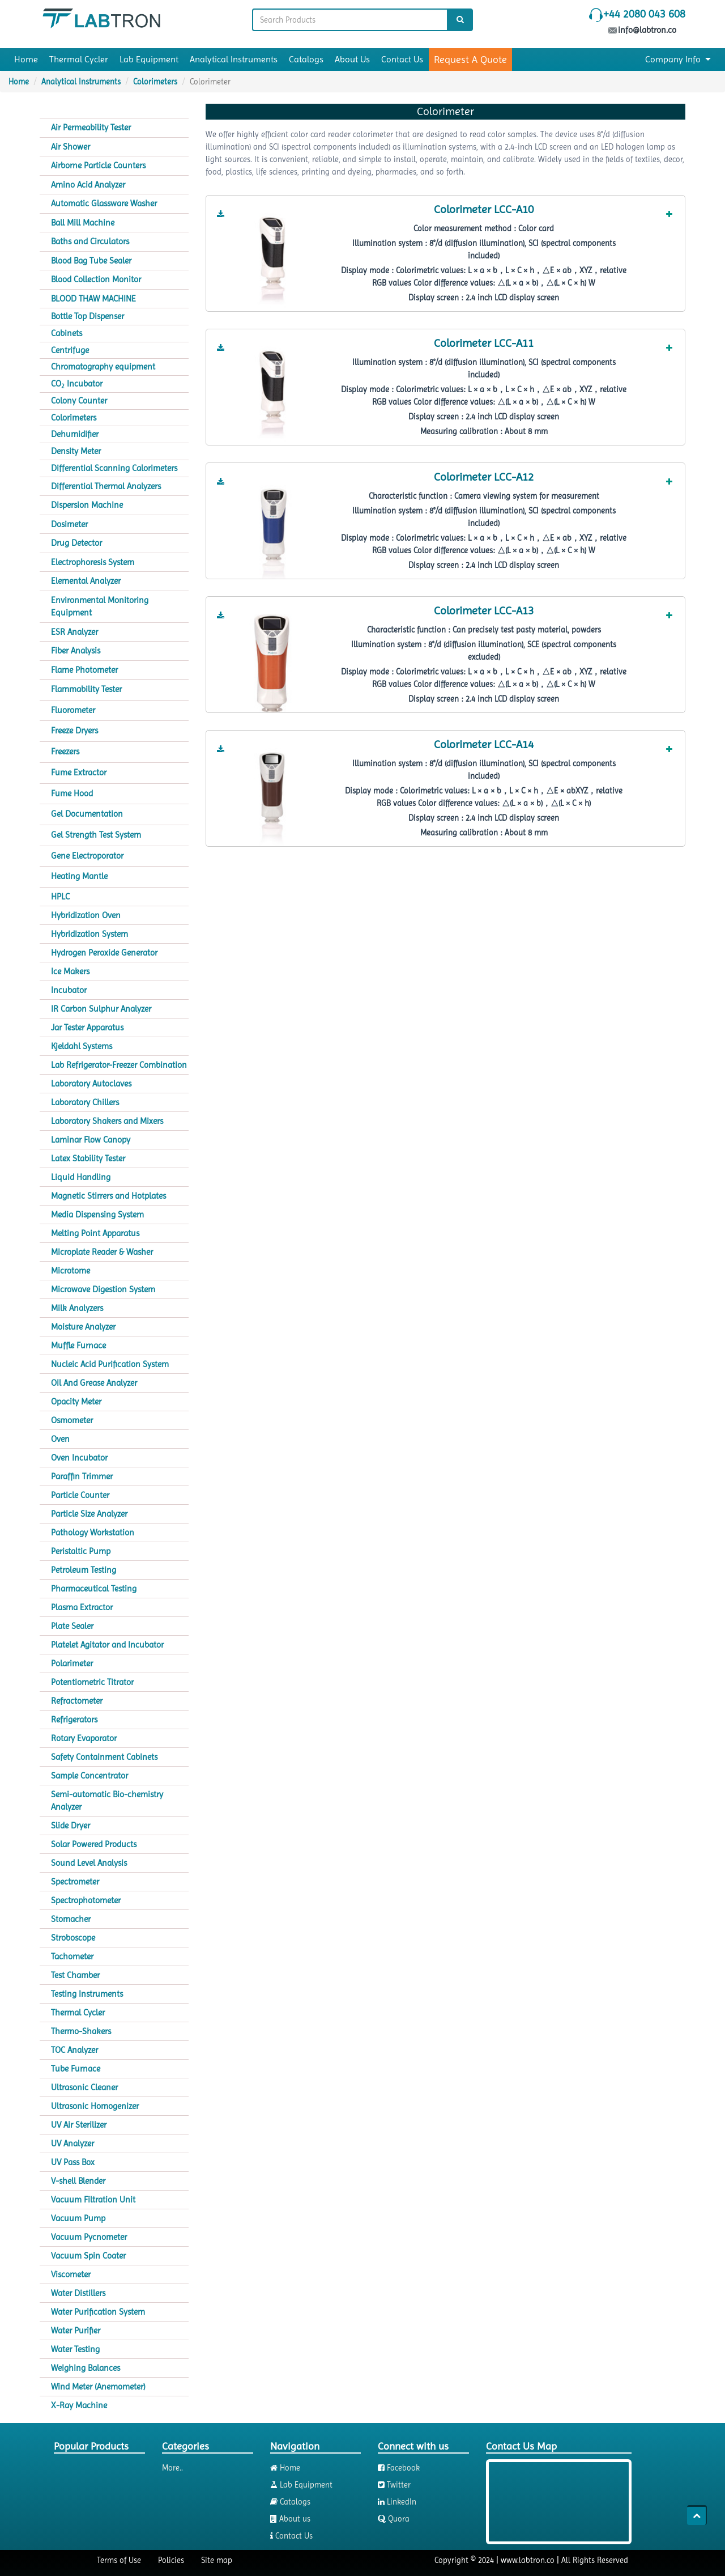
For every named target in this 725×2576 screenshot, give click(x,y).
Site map (216, 2560)
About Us (352, 59)
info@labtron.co (643, 30)
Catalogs (306, 59)
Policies (171, 2560)
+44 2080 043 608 (644, 14)
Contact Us (402, 59)
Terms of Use (119, 2560)
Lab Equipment (149, 59)
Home (26, 59)
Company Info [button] (678, 59)
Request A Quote (470, 59)
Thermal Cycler (78, 59)
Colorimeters (155, 81)
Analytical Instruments (234, 59)
